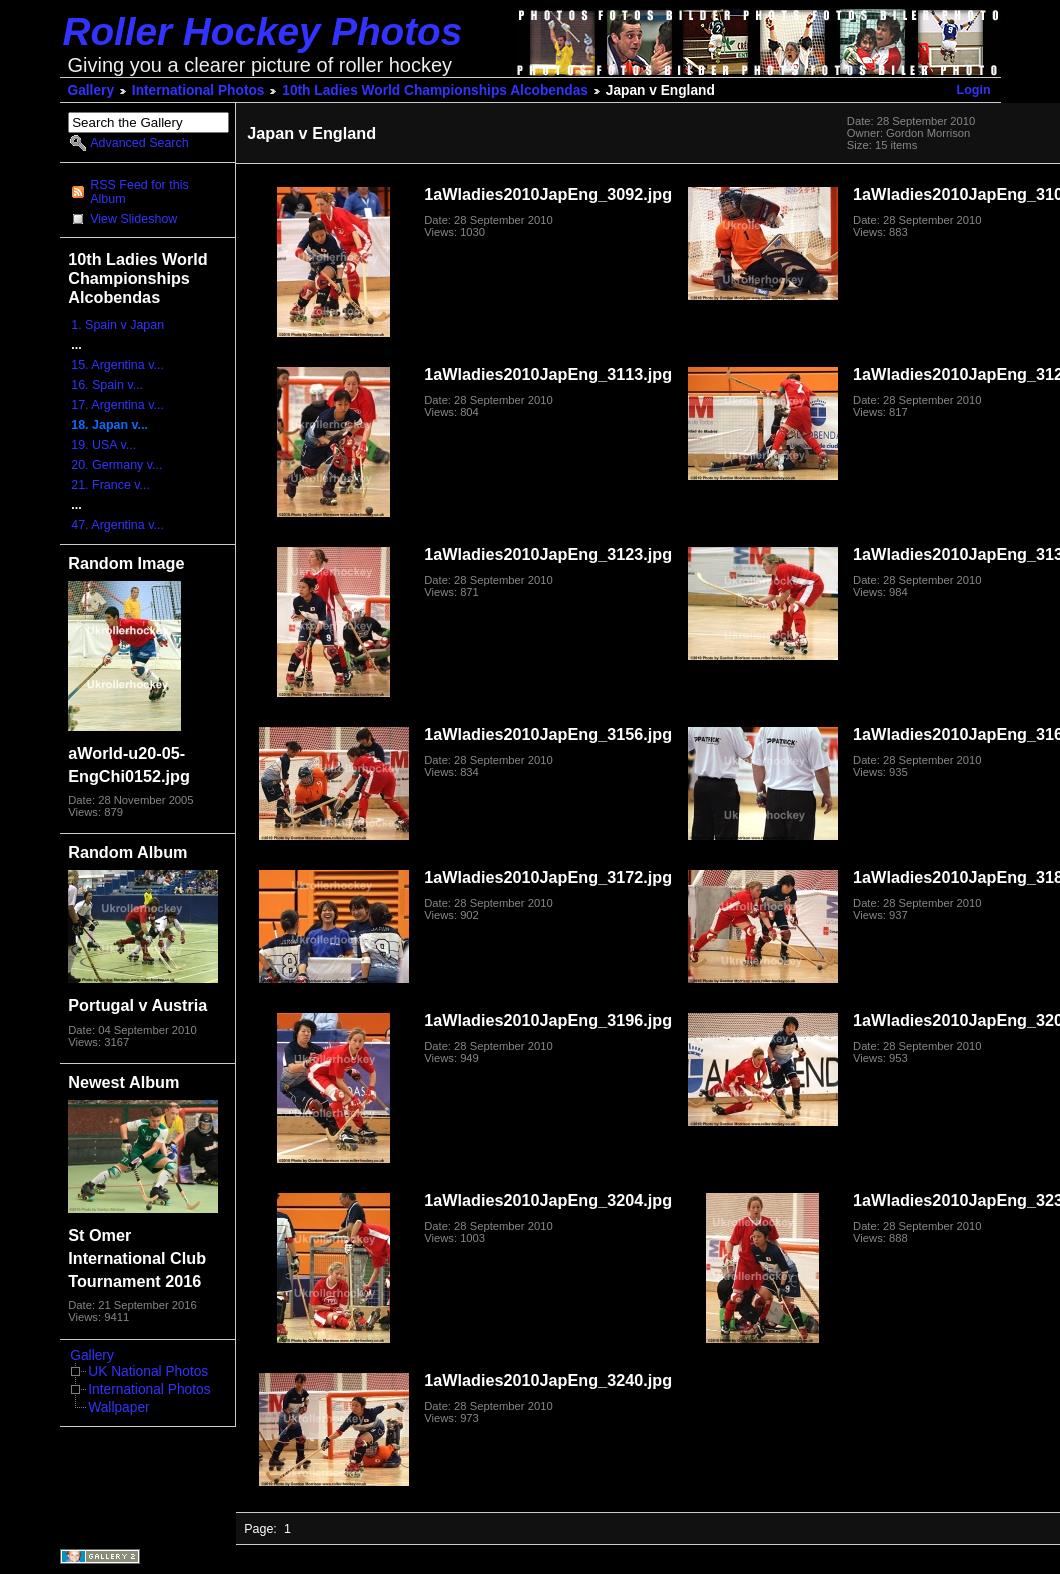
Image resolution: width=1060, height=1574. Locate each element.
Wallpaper (118, 1407)
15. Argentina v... (117, 365)
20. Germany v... (116, 465)
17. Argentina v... (117, 405)
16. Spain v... (107, 385)
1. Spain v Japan (117, 325)
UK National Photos (148, 1371)
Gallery (91, 90)
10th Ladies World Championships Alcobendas (435, 90)
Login (974, 90)
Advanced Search (139, 143)
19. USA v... (103, 445)
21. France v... (110, 485)
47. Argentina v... (117, 525)
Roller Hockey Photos (263, 31)
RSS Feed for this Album (139, 192)
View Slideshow (133, 219)
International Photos (198, 90)
